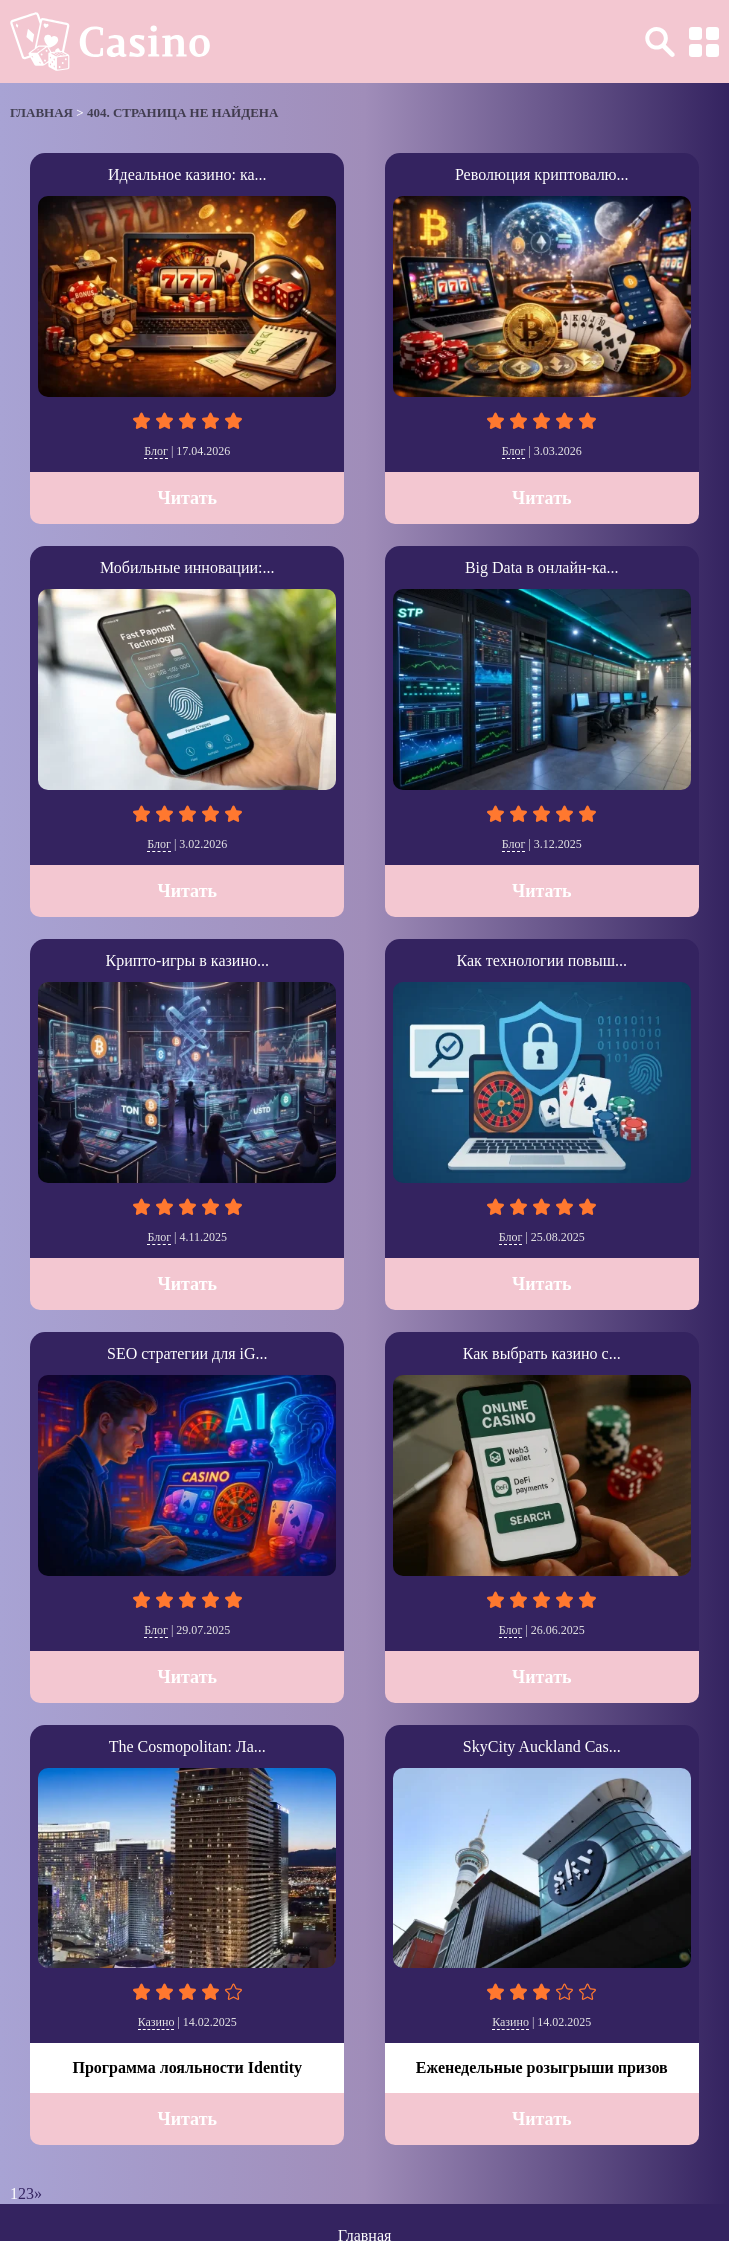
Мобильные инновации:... (187, 567)
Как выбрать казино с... (542, 1353)
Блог (156, 451)
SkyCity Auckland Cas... (542, 1746)
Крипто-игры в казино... (187, 960)
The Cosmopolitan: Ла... (187, 1746)
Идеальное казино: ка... (187, 174)
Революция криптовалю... (542, 174)
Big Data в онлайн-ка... (542, 567)
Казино (156, 2022)
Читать (187, 498)
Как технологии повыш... (542, 960)
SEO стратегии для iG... (187, 1353)
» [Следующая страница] (38, 2193)
